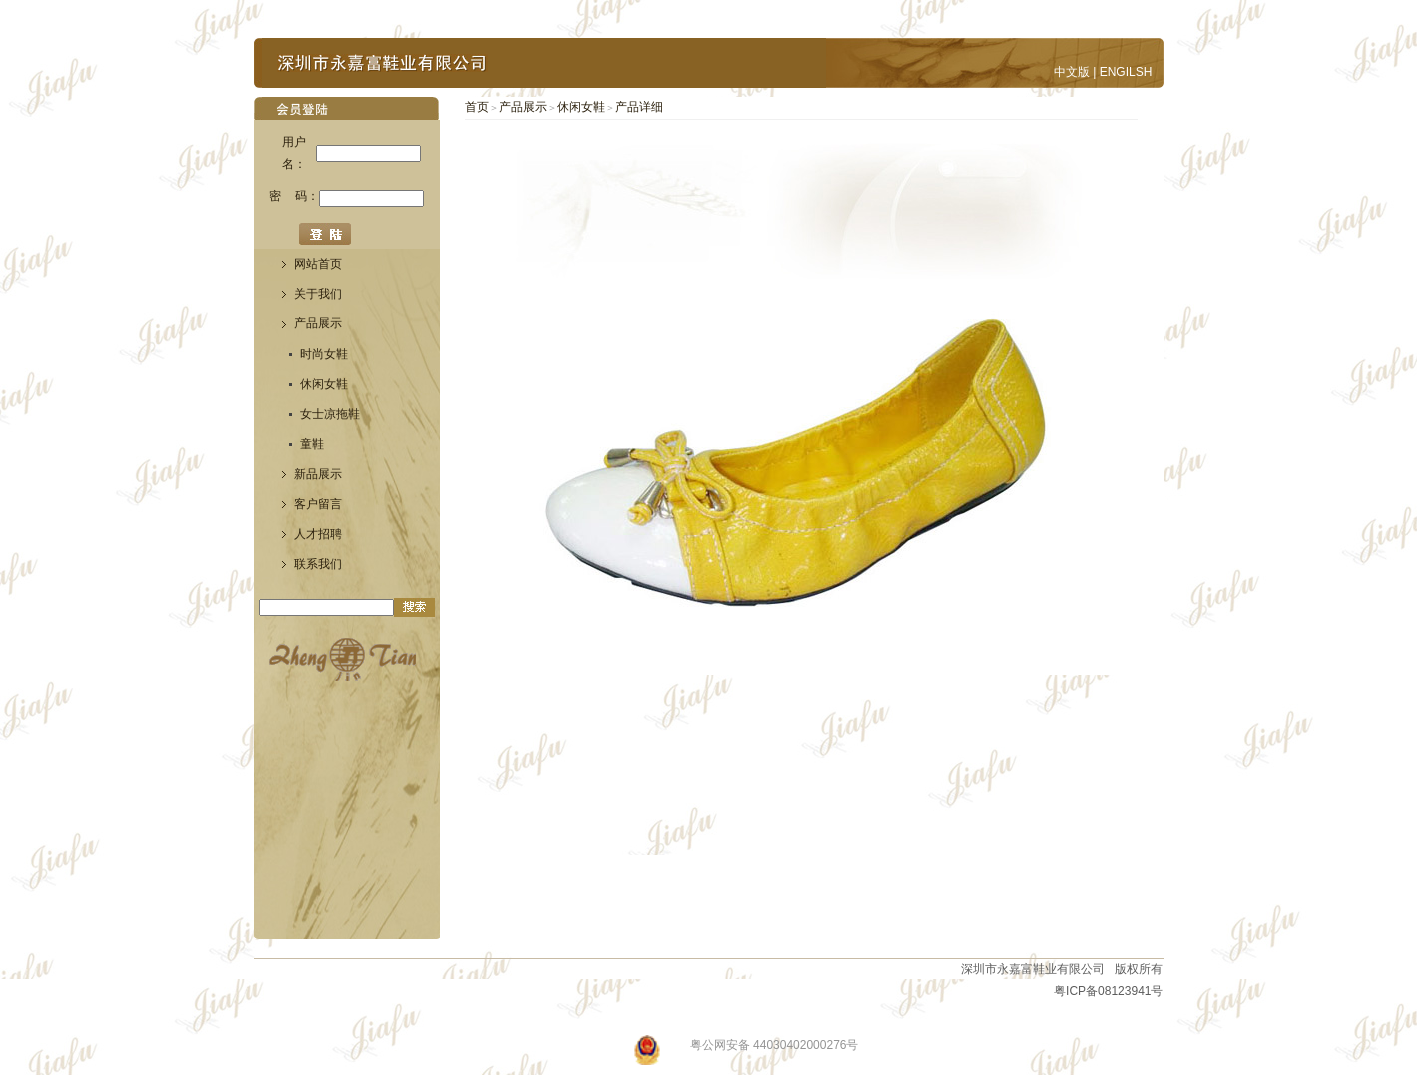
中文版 (1072, 72)
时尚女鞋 (324, 354)
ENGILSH (1126, 72)
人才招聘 (318, 534)
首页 (477, 107)
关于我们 (318, 294)
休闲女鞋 (324, 384)
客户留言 (318, 504)
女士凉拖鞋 (330, 414)
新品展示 (318, 474)
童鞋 (312, 444)
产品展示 (523, 107)
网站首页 (318, 264)
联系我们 (318, 564)
